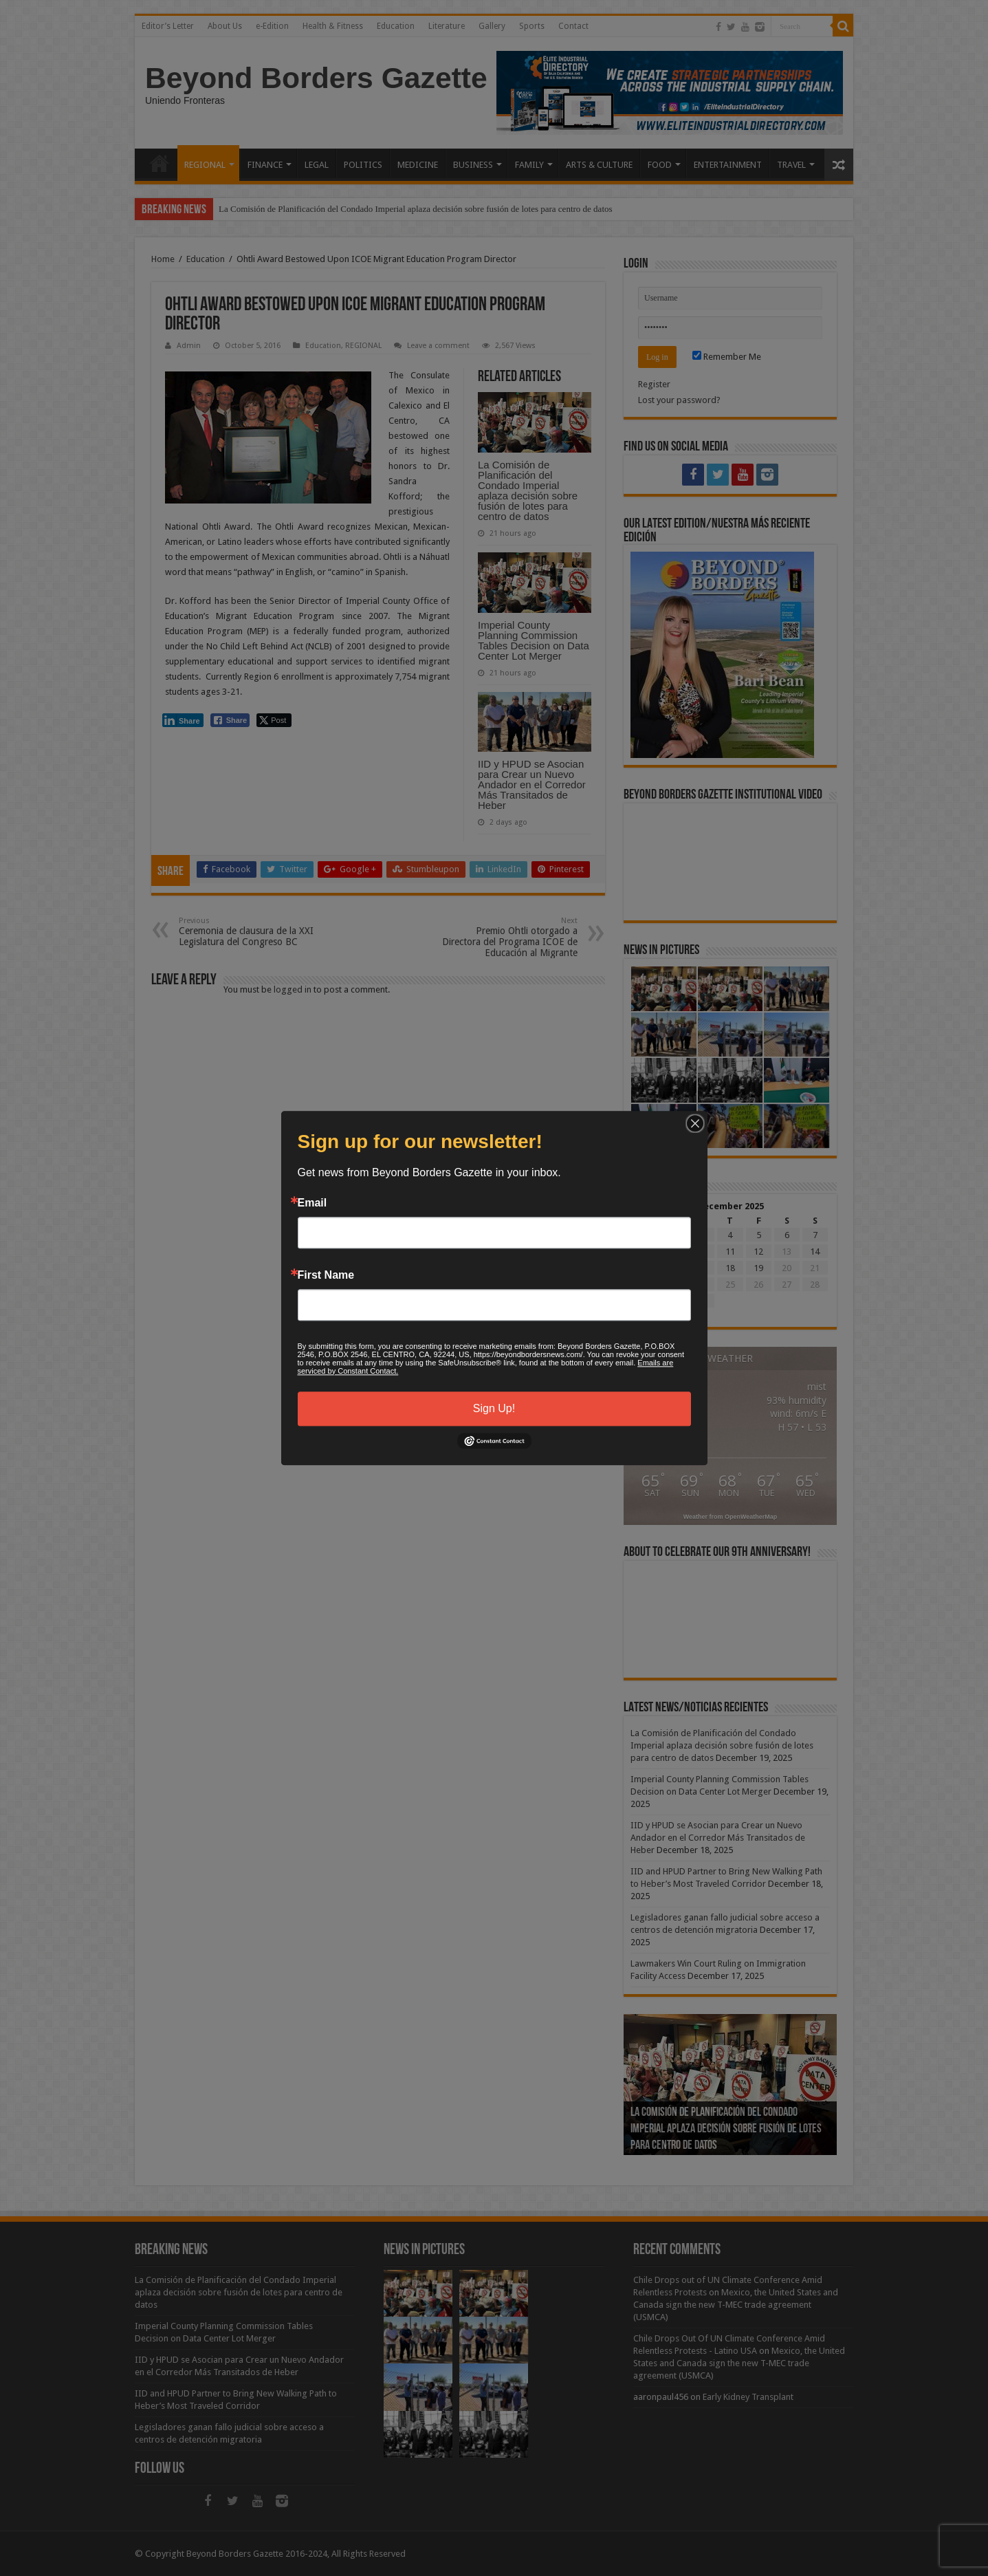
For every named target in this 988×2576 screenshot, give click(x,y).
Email (312, 1203)
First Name (326, 1275)
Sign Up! (494, 1408)
